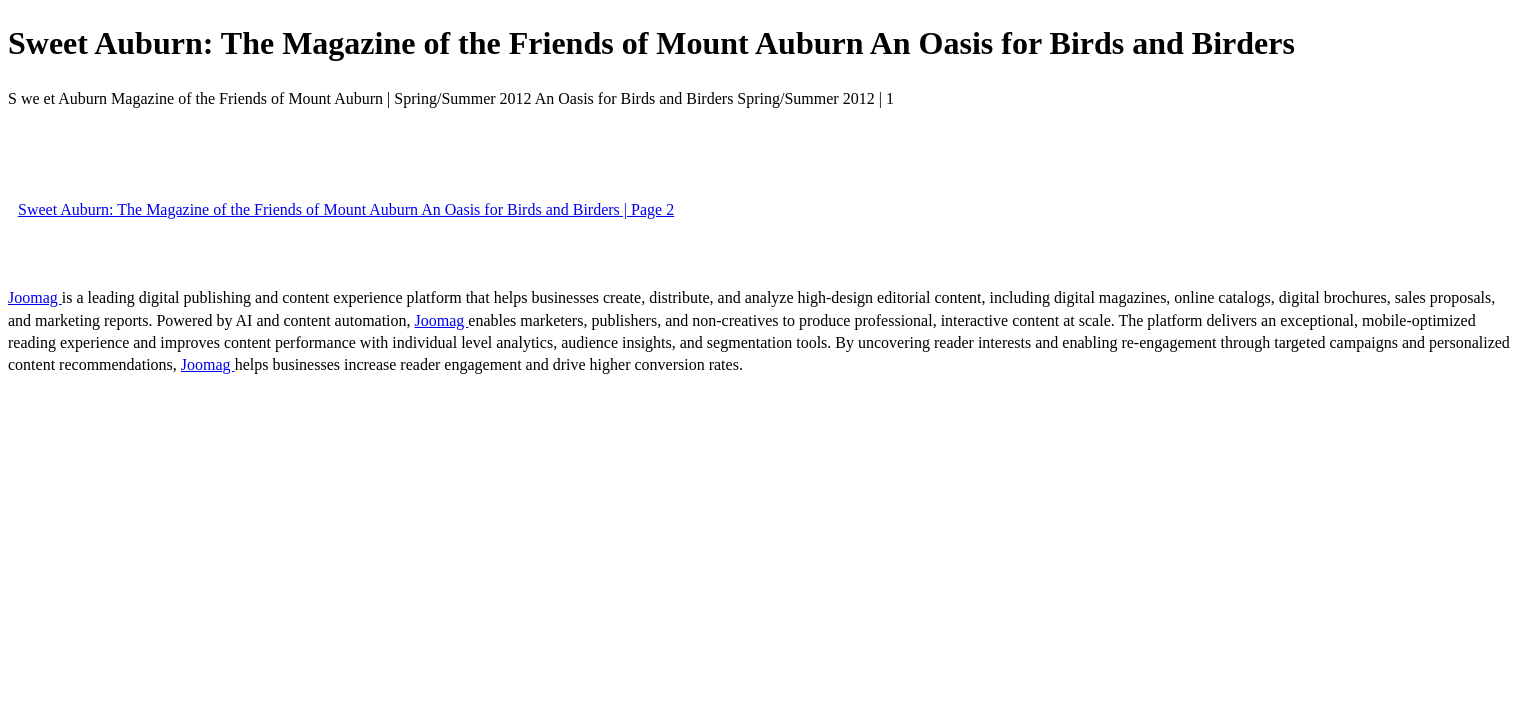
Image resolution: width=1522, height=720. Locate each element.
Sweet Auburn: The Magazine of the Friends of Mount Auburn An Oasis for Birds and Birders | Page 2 (346, 209)
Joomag (35, 297)
